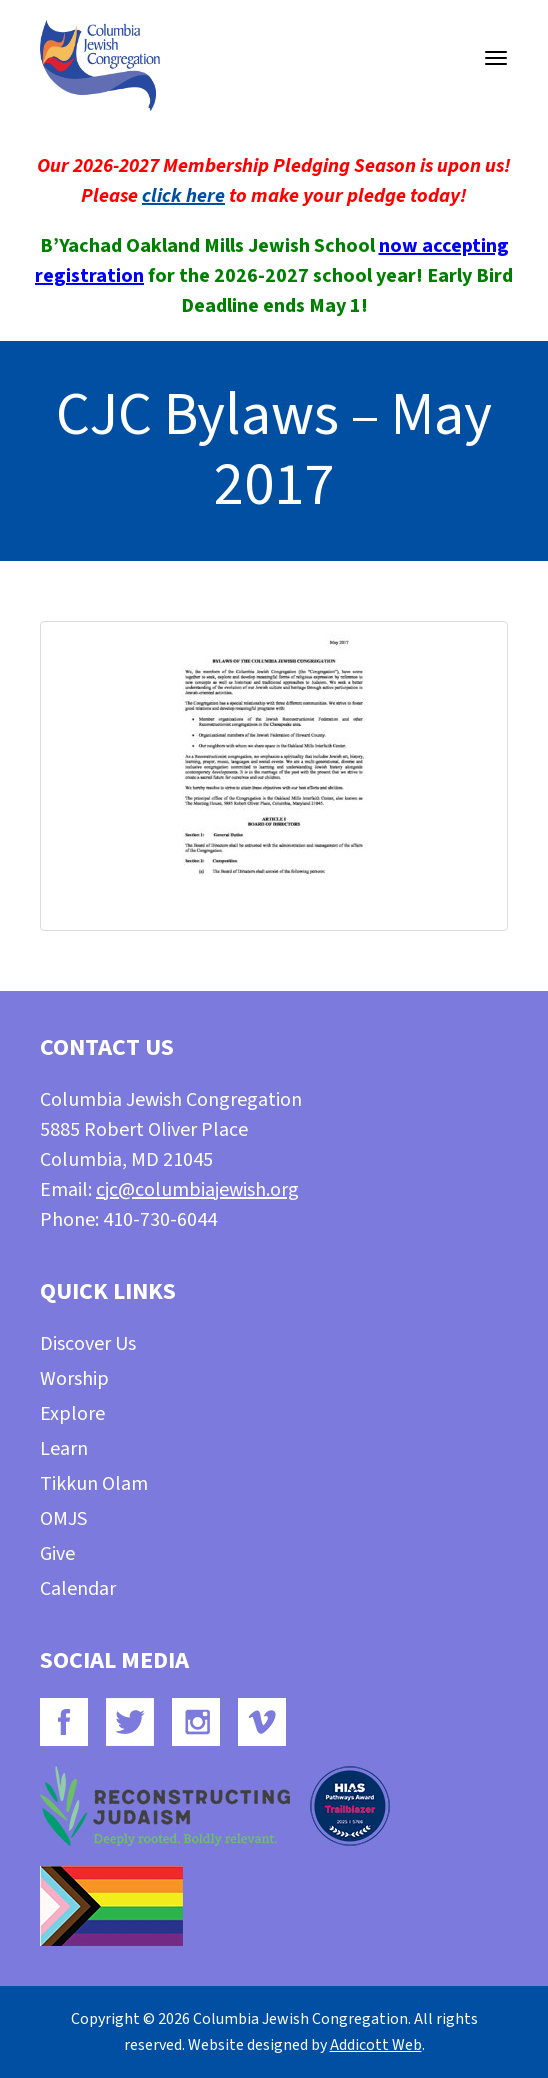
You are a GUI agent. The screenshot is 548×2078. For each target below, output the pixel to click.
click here (183, 196)
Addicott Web (376, 2045)
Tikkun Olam (94, 1484)
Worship (74, 1379)
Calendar (78, 1589)
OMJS (63, 1519)
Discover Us (88, 1344)
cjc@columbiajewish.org (197, 1190)
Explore (72, 1414)
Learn (64, 1449)
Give (57, 1554)
